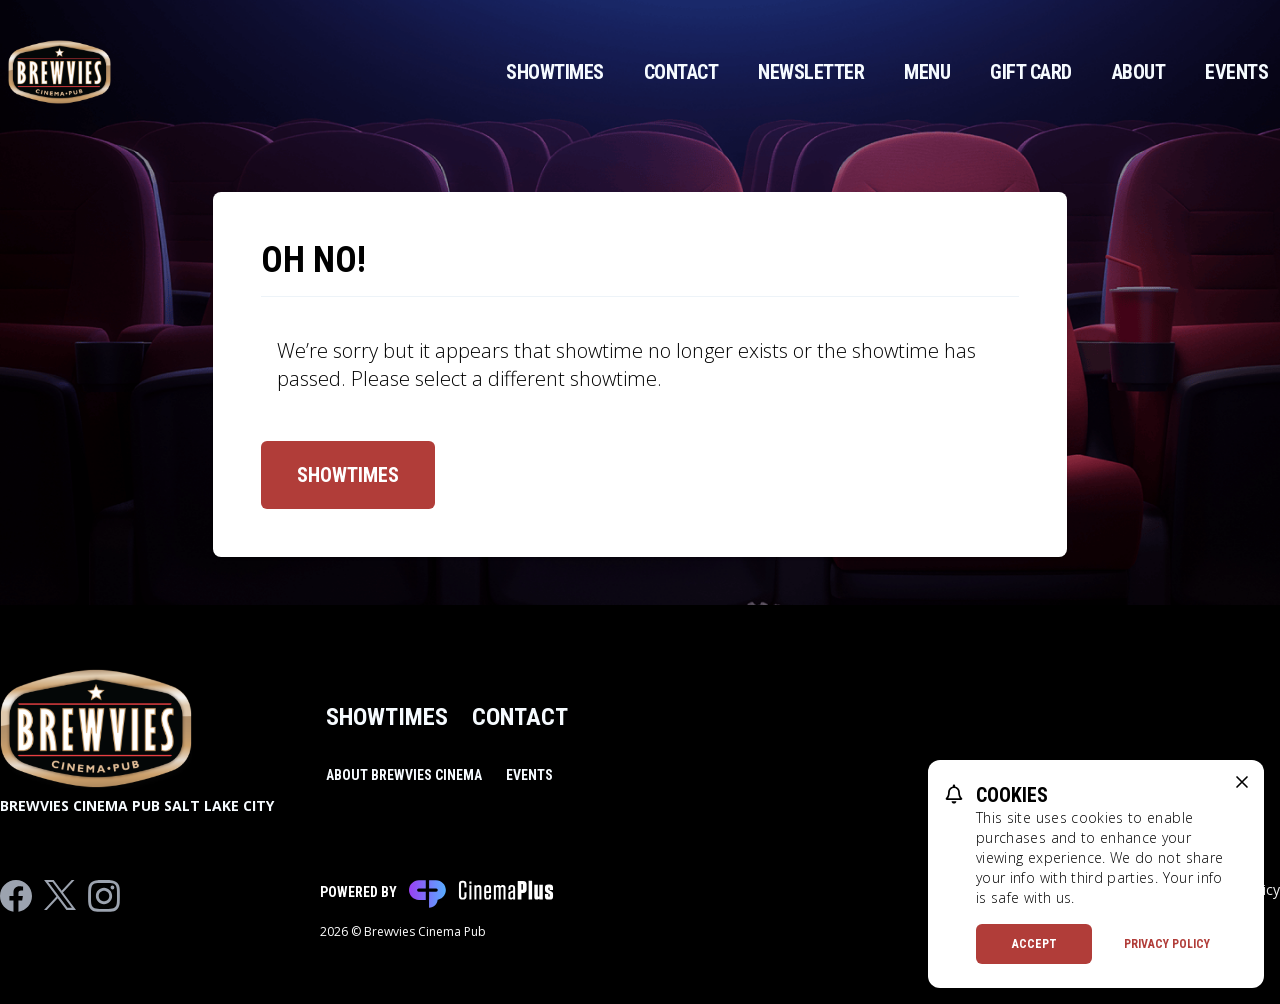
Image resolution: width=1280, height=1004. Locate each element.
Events (1236, 72)
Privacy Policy (1167, 944)
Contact (681, 72)
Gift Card (1031, 72)
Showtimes (555, 72)
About (1139, 72)
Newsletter (811, 72)
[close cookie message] (1242, 782)
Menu (927, 72)
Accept (1034, 944)
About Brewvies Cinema (404, 775)
